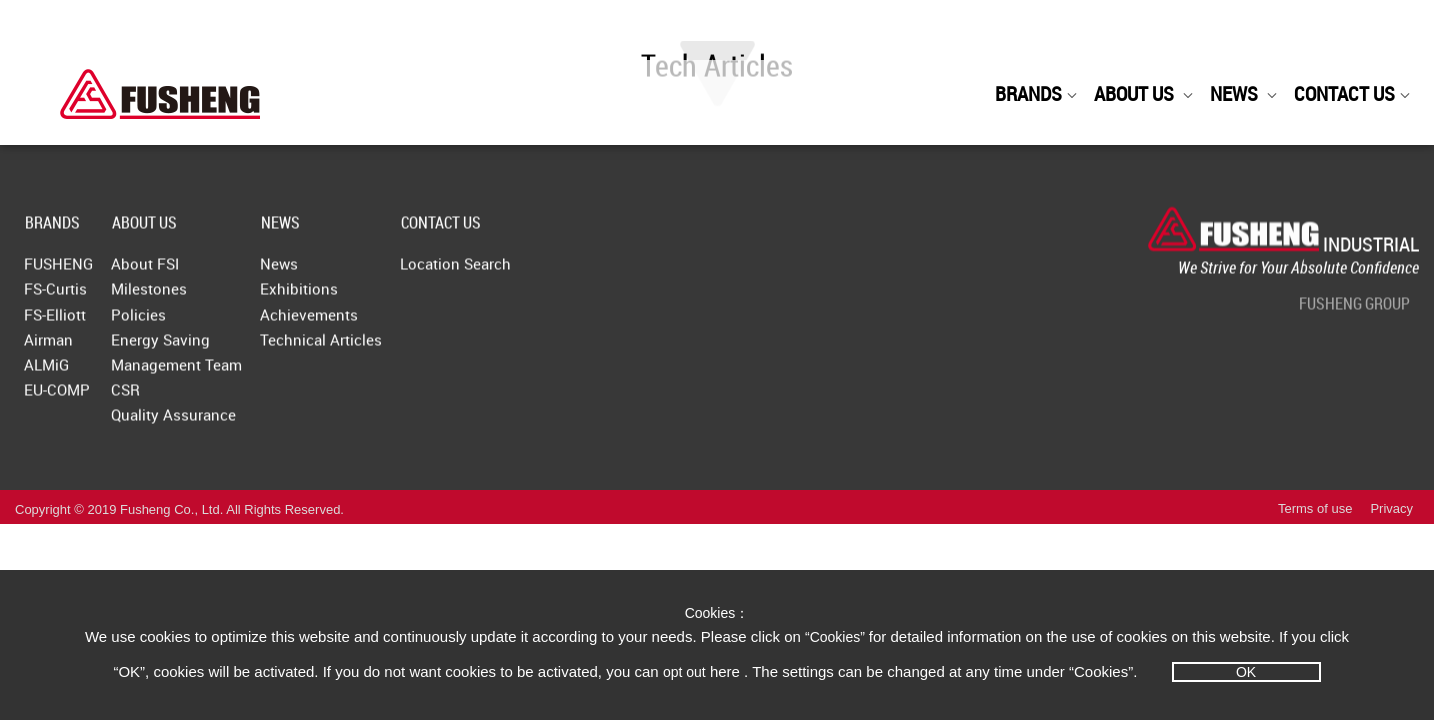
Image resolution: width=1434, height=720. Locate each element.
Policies (178, 323)
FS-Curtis (55, 297)
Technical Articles (401, 348)
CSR (165, 398)
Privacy (1391, 533)
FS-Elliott (55, 323)
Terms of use (1315, 533)
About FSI (185, 272)
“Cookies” (837, 637)
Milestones (189, 297)
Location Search (575, 272)
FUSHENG (58, 272)
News (359, 272)
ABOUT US (1144, 93)
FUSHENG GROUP (1354, 312)
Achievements (389, 323)
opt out (684, 672)
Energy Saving (200, 348)
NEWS (1244, 93)
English (1171, 33)
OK (1246, 672)
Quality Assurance (213, 423)
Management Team (216, 373)
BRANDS (1036, 93)
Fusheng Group (1301, 31)
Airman (48, 348)
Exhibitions (379, 297)
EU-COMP (57, 398)
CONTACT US (1352, 93)
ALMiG (46, 373)
